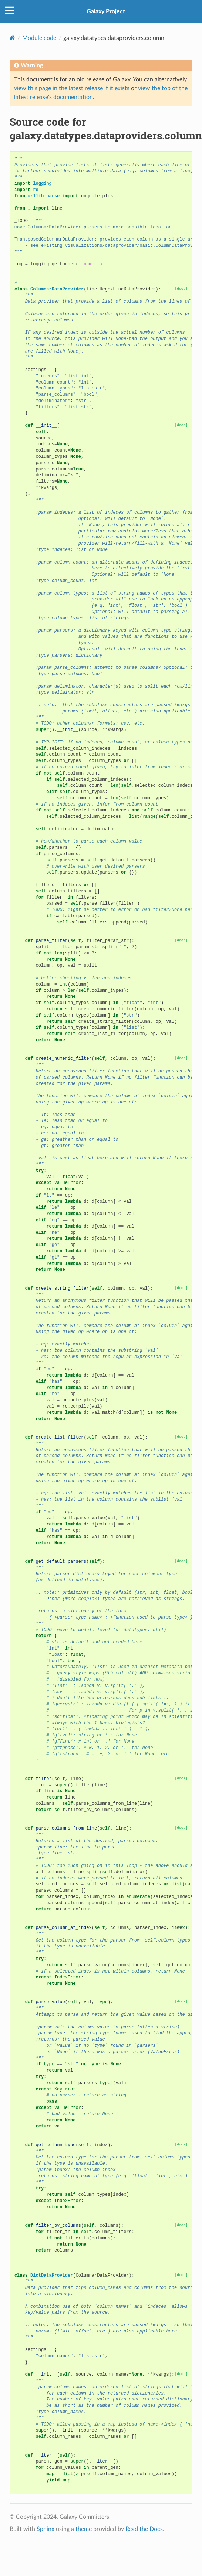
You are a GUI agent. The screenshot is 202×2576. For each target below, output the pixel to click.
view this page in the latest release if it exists (71, 88)
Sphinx (45, 2529)
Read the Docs (144, 2529)
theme (83, 2529)
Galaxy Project (106, 11)
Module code (39, 38)
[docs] (181, 289)
